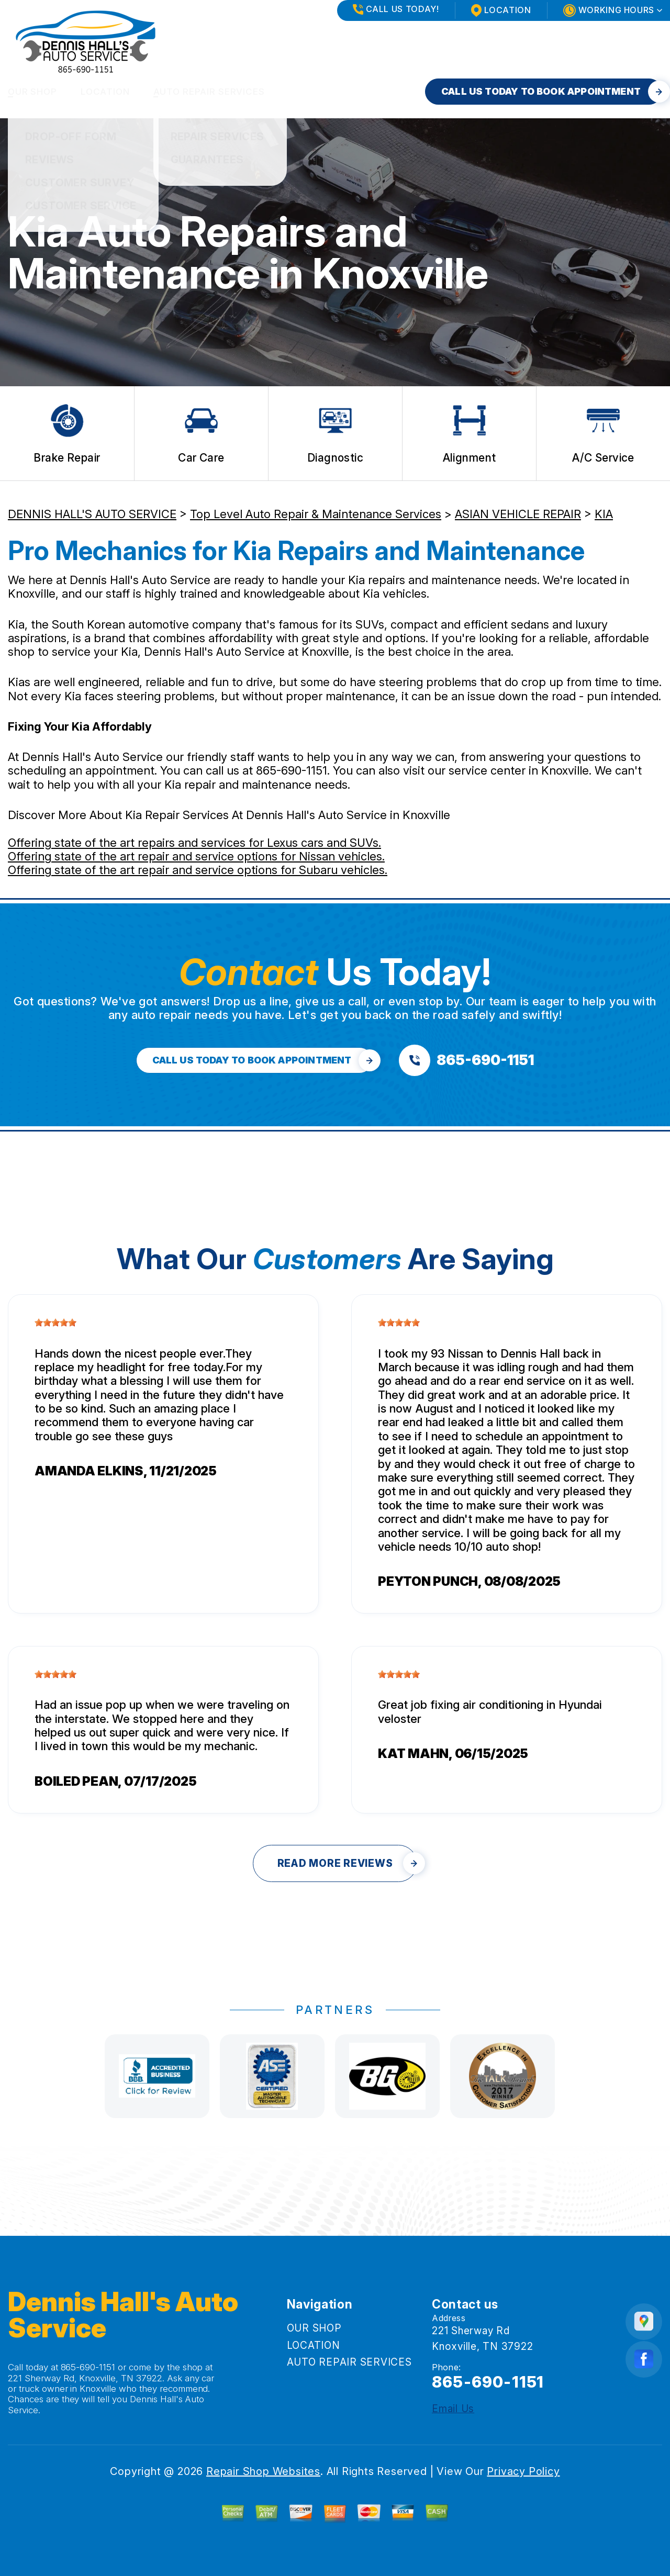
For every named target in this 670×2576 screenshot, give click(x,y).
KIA (604, 514)
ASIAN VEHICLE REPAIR (518, 514)
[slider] (55, 1322)
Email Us (453, 2409)
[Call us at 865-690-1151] (466, 1060)
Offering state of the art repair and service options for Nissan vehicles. (196, 856)
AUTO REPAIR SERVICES (209, 91)
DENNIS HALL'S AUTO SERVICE (92, 514)
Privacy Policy (523, 2471)
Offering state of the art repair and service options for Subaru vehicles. (197, 870)
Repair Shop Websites (263, 2471)
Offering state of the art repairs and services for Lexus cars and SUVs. (194, 842)
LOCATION (105, 91)
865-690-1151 (291, 770)
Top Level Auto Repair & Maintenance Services (315, 514)
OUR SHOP (32, 91)
